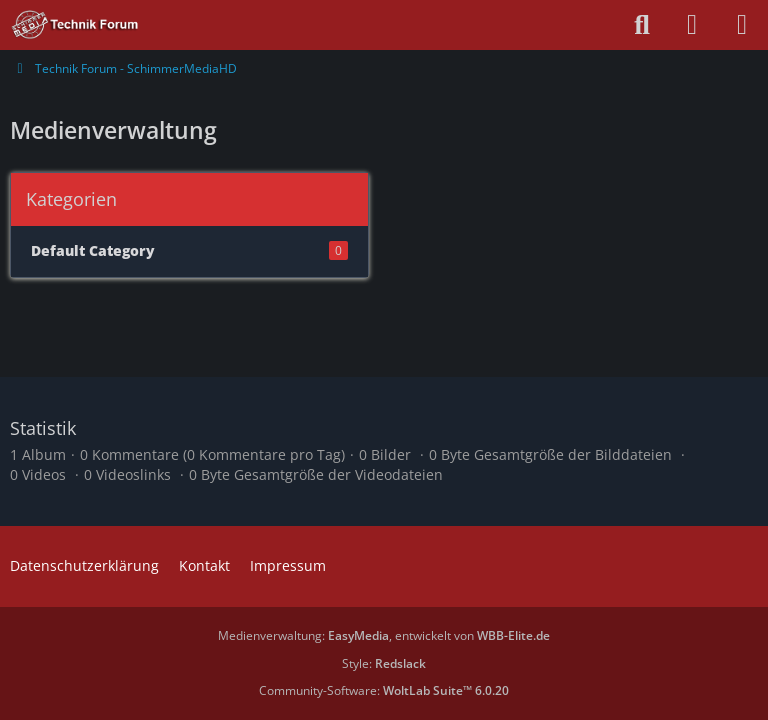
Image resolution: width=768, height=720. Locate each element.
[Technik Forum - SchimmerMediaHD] (75, 25)
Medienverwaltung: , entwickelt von (384, 635)
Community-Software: (384, 690)
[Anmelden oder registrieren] (692, 25)
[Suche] (642, 25)
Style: (384, 663)
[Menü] (742, 25)
